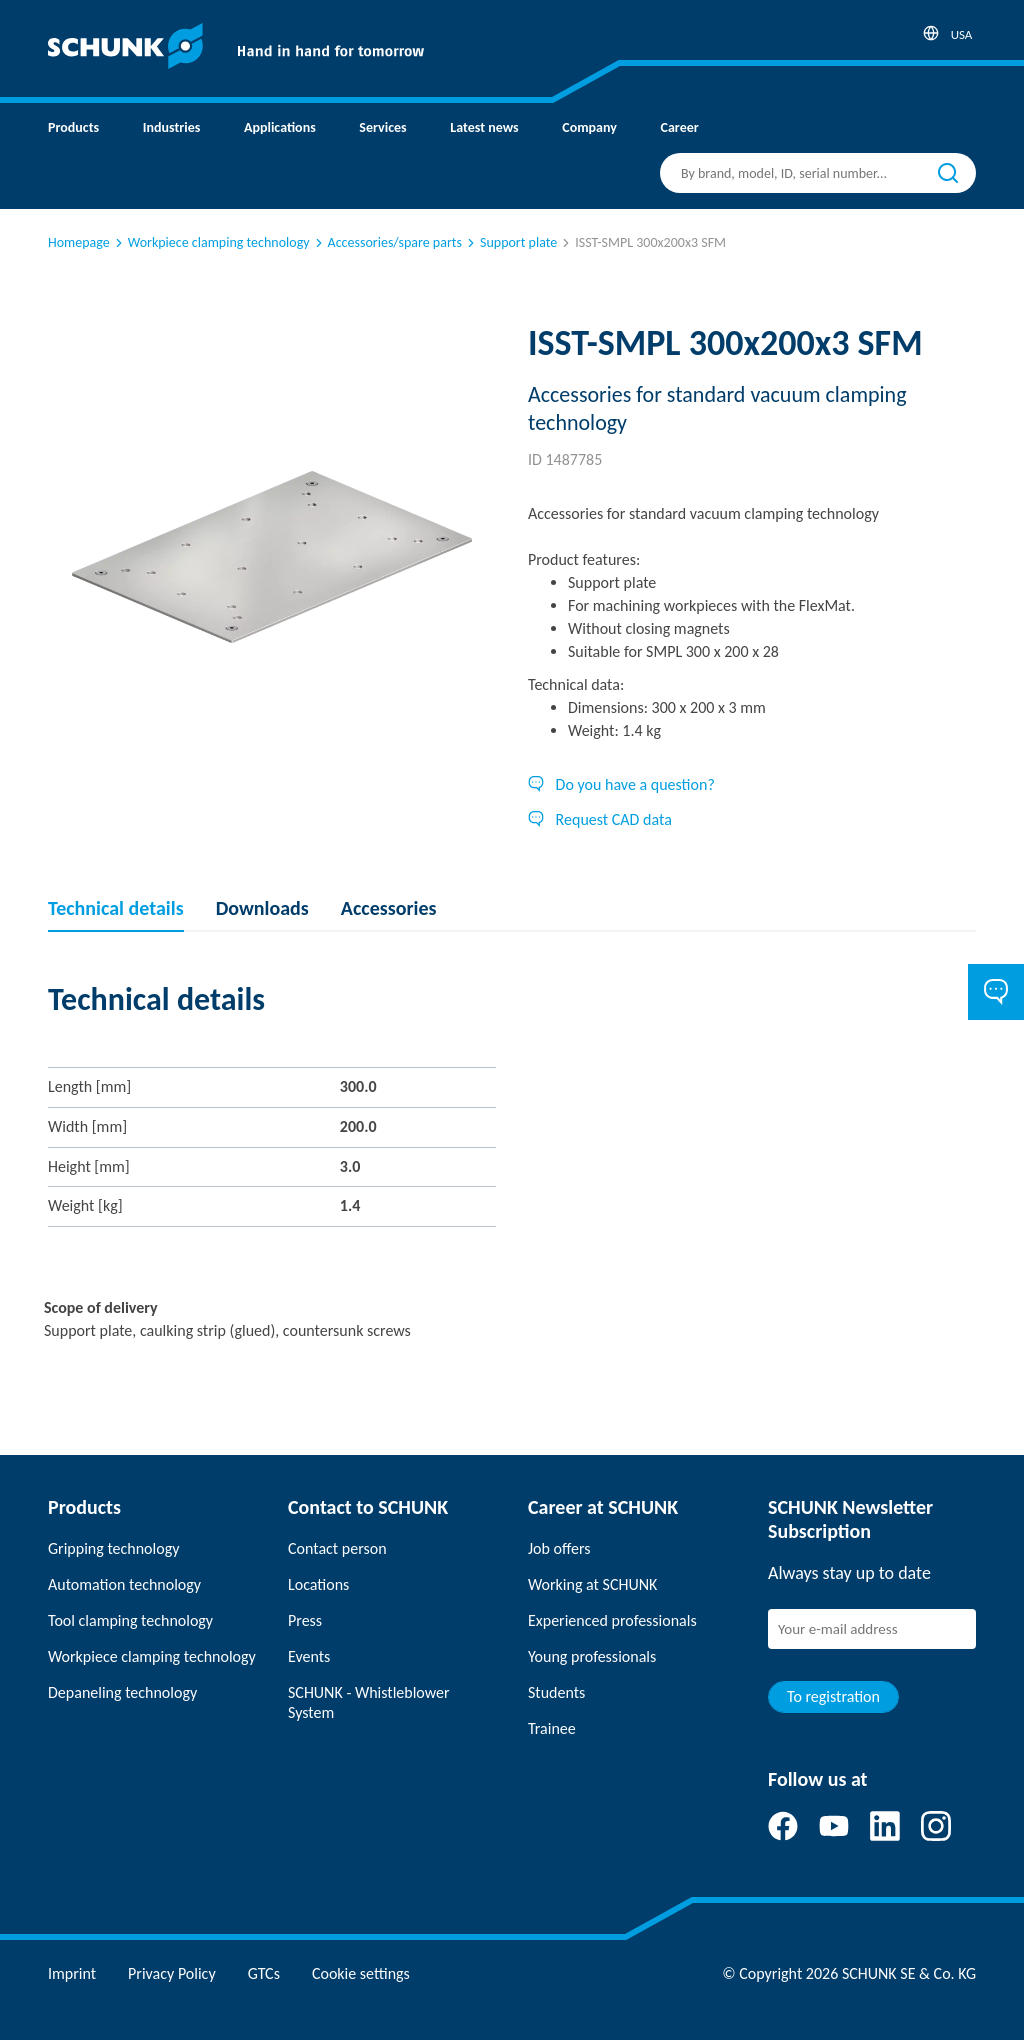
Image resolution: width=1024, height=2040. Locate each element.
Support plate (510, 242)
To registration (833, 1696)
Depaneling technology (122, 1692)
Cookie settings (361, 1973)
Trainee (552, 1728)
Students (556, 1692)
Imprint (72, 1973)
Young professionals (592, 1656)
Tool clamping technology (130, 1620)
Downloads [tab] (262, 908)
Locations (318, 1584)
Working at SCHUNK (592, 1584)
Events (309, 1656)
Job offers (559, 1548)
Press (305, 1620)
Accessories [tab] (389, 908)
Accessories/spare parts (387, 242)
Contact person (337, 1548)
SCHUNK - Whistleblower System (369, 1702)
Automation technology (124, 1584)
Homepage (79, 242)
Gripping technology (113, 1548)
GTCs (264, 1973)
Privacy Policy (172, 1973)
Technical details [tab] (116, 908)
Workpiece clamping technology (211, 242)
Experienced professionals (612, 1620)
